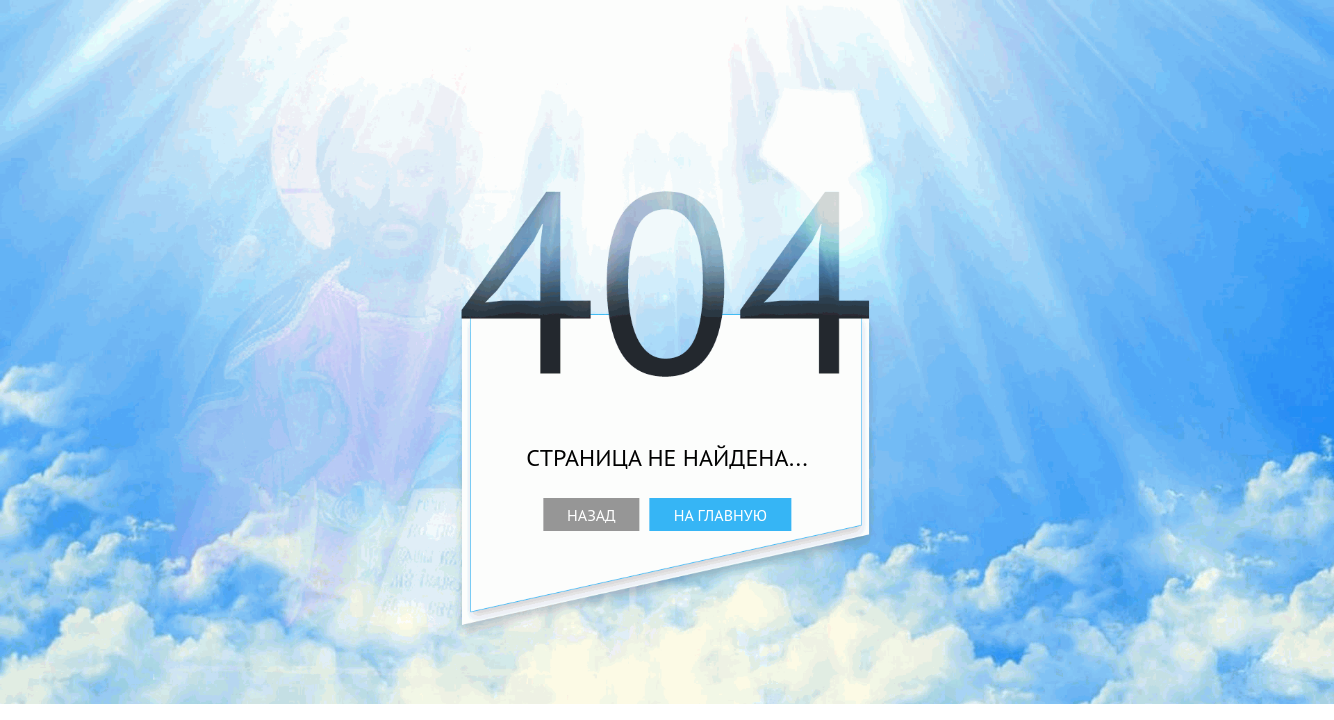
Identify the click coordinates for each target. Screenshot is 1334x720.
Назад (591, 515)
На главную (720, 515)
